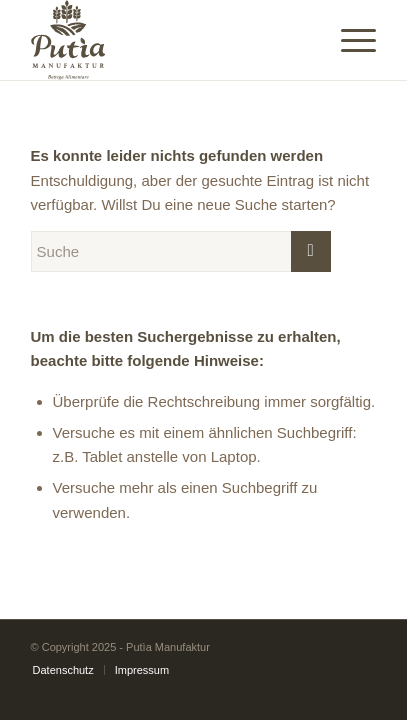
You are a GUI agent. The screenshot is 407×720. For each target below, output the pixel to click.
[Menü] (348, 40)
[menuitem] (63, 670)
